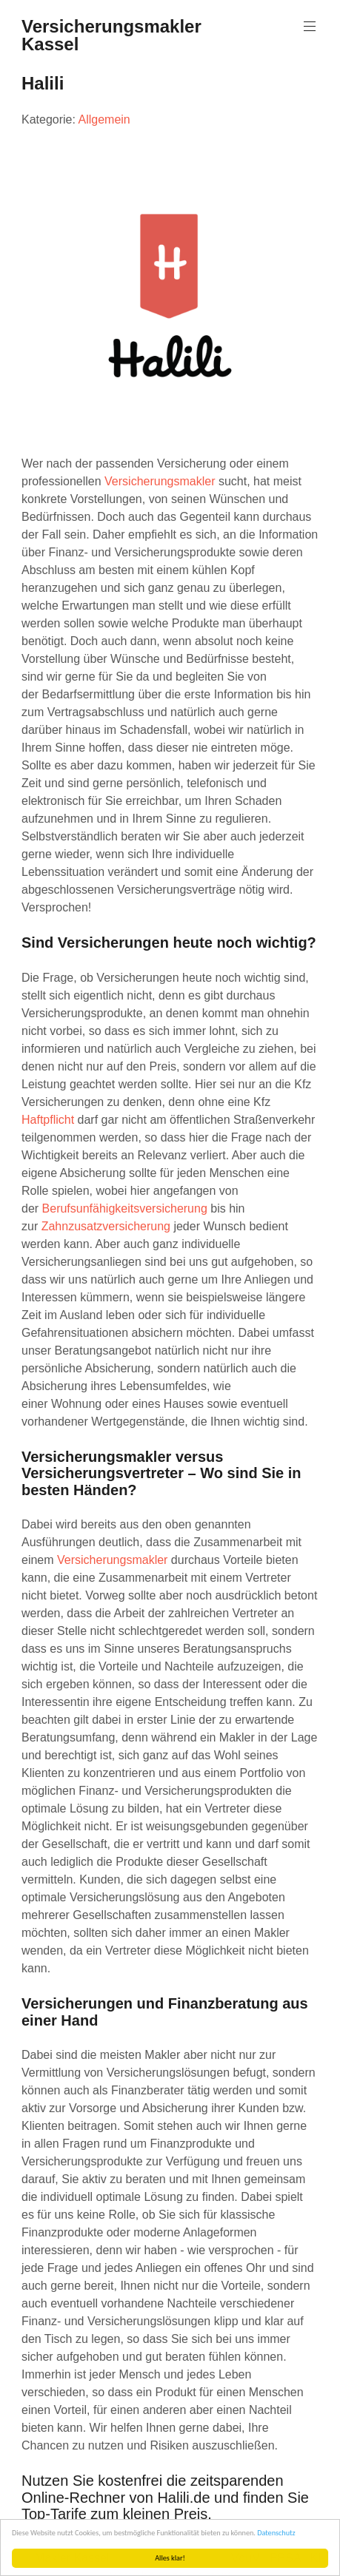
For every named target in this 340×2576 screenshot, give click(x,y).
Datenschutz (276, 2533)
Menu (308, 26)
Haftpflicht (47, 1119)
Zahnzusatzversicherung (105, 1226)
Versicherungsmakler (159, 481)
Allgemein (104, 119)
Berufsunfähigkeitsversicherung (124, 1208)
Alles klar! (170, 2558)
